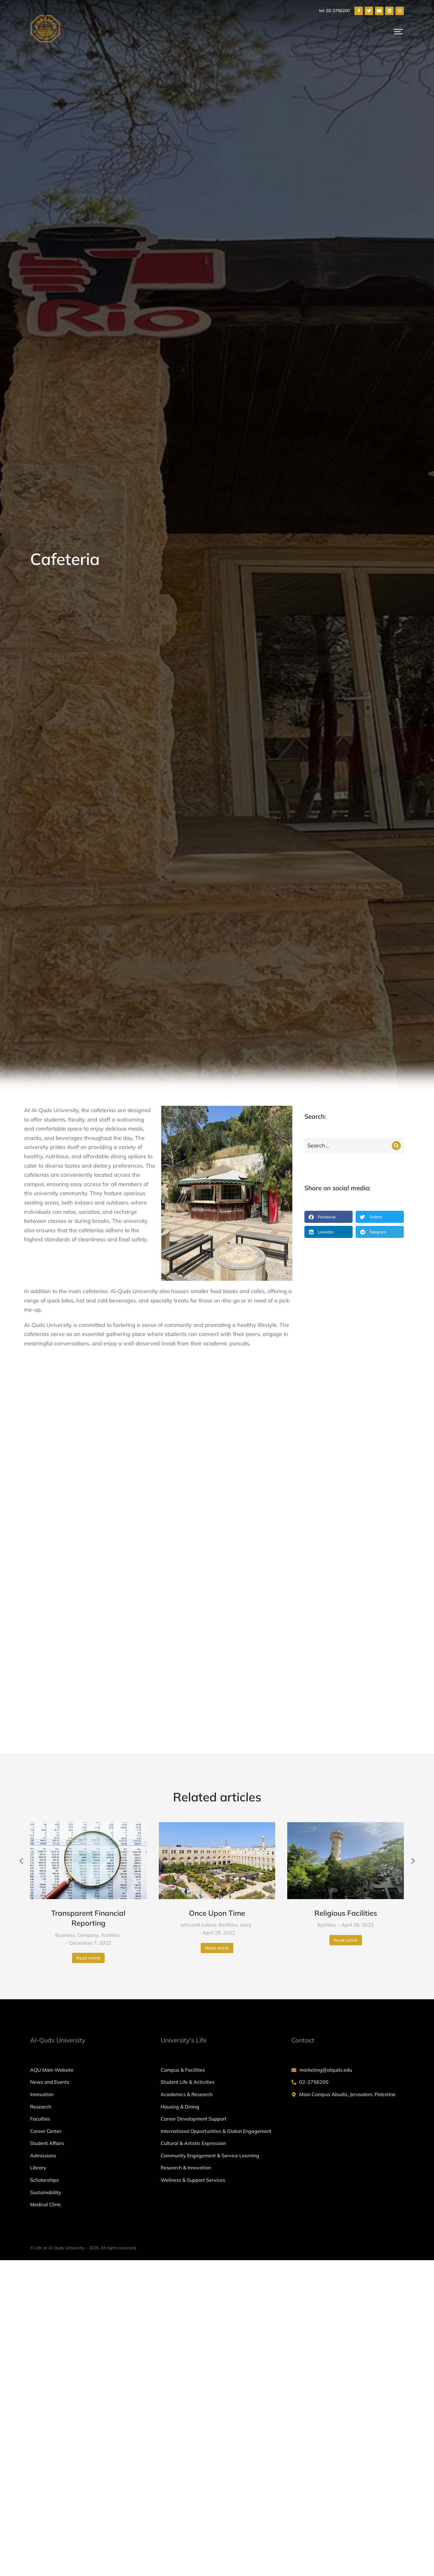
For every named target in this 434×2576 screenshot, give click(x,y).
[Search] (396, 1145)
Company (88, 1594)
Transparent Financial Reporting (88, 1576)
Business (65, 1594)
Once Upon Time (217, 1571)
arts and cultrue (198, 1583)
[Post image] (88, 1519)
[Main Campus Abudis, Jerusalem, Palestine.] (347, 1753)
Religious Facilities (345, 1571)
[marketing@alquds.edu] (347, 1728)
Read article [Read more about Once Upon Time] (217, 1606)
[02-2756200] (347, 1741)
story (245, 1583)
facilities (110, 1594)
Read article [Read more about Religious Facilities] (346, 1598)
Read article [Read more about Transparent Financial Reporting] (88, 1616)
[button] (328, 1217)
